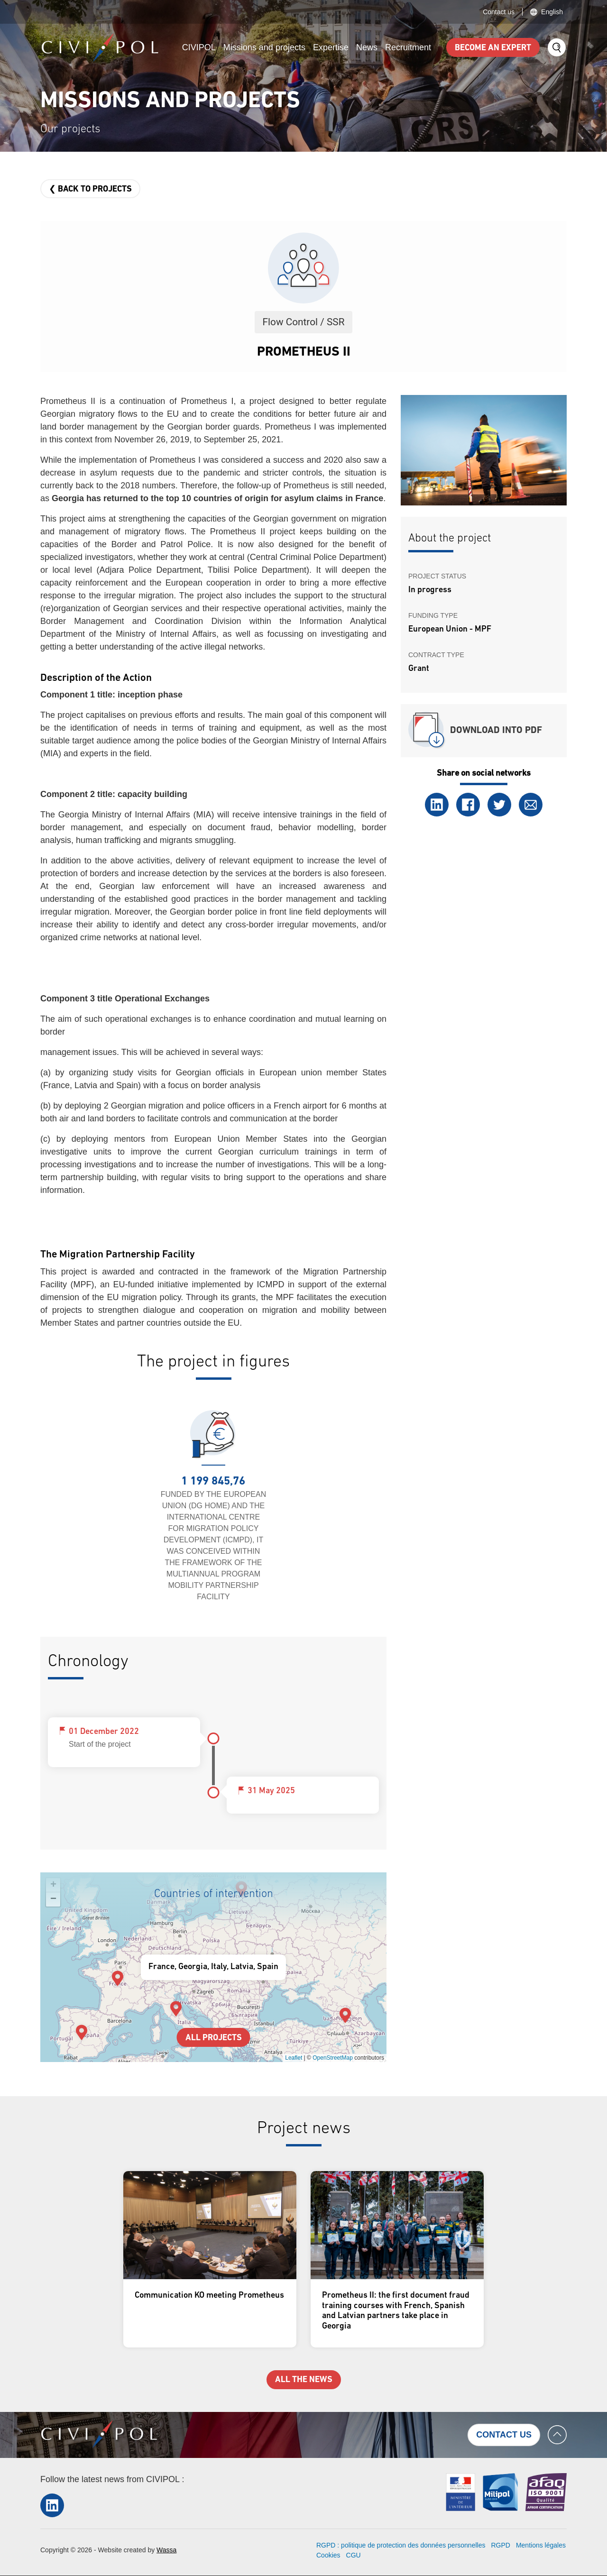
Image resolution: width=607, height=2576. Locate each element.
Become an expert (493, 48)
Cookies (328, 2555)
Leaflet (293, 2057)
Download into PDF (496, 730)
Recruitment (408, 47)
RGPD (500, 2545)
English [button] (552, 12)
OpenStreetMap (333, 2057)
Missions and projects (264, 47)
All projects (213, 2038)
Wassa (166, 2550)
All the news (303, 2379)
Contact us (499, 12)
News (366, 47)
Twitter (499, 804)
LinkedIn (437, 804)
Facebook (468, 804)
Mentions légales (541, 2545)
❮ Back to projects (90, 189)
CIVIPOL (199, 47)
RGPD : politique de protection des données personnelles (400, 2545)
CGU (353, 2555)
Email (531, 804)
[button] (345, 2015)
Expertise (331, 47)
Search (556, 47)
